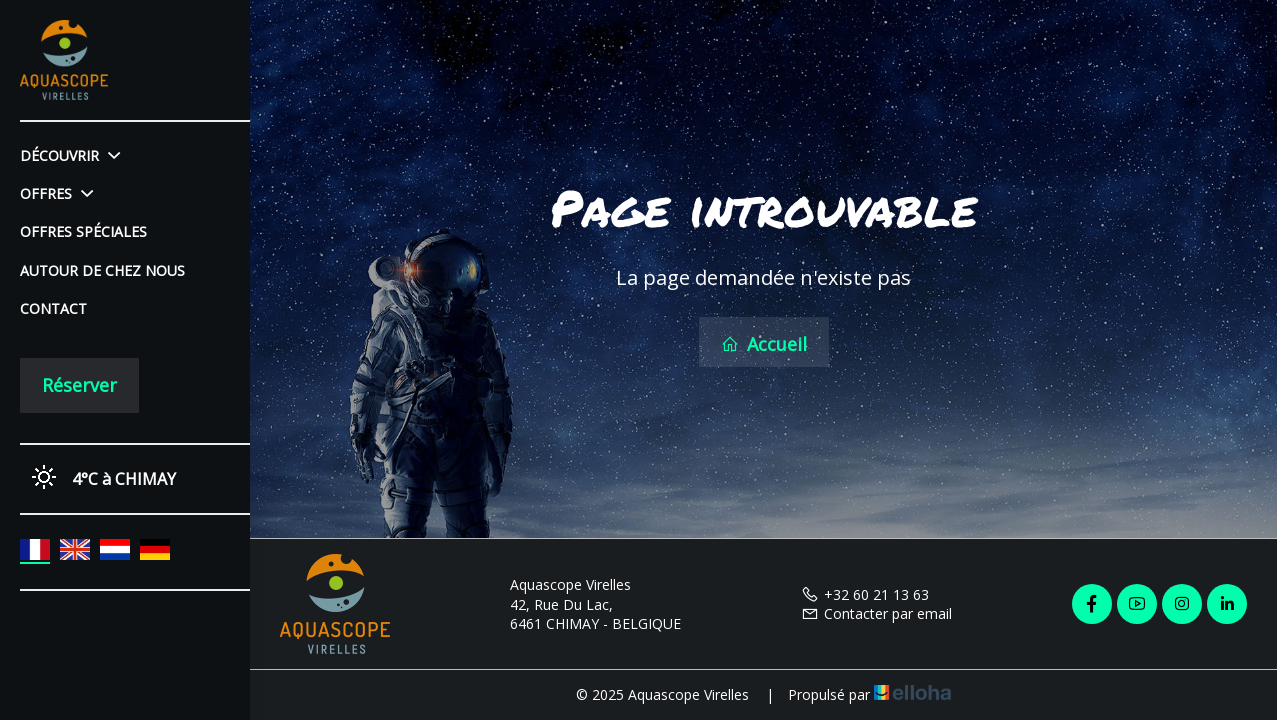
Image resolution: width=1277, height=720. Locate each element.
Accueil (764, 344)
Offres (56, 193)
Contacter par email (876, 613)
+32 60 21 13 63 (865, 594)
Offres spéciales (83, 231)
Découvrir (70, 155)
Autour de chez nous (102, 270)
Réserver (79, 385)
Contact (53, 308)
